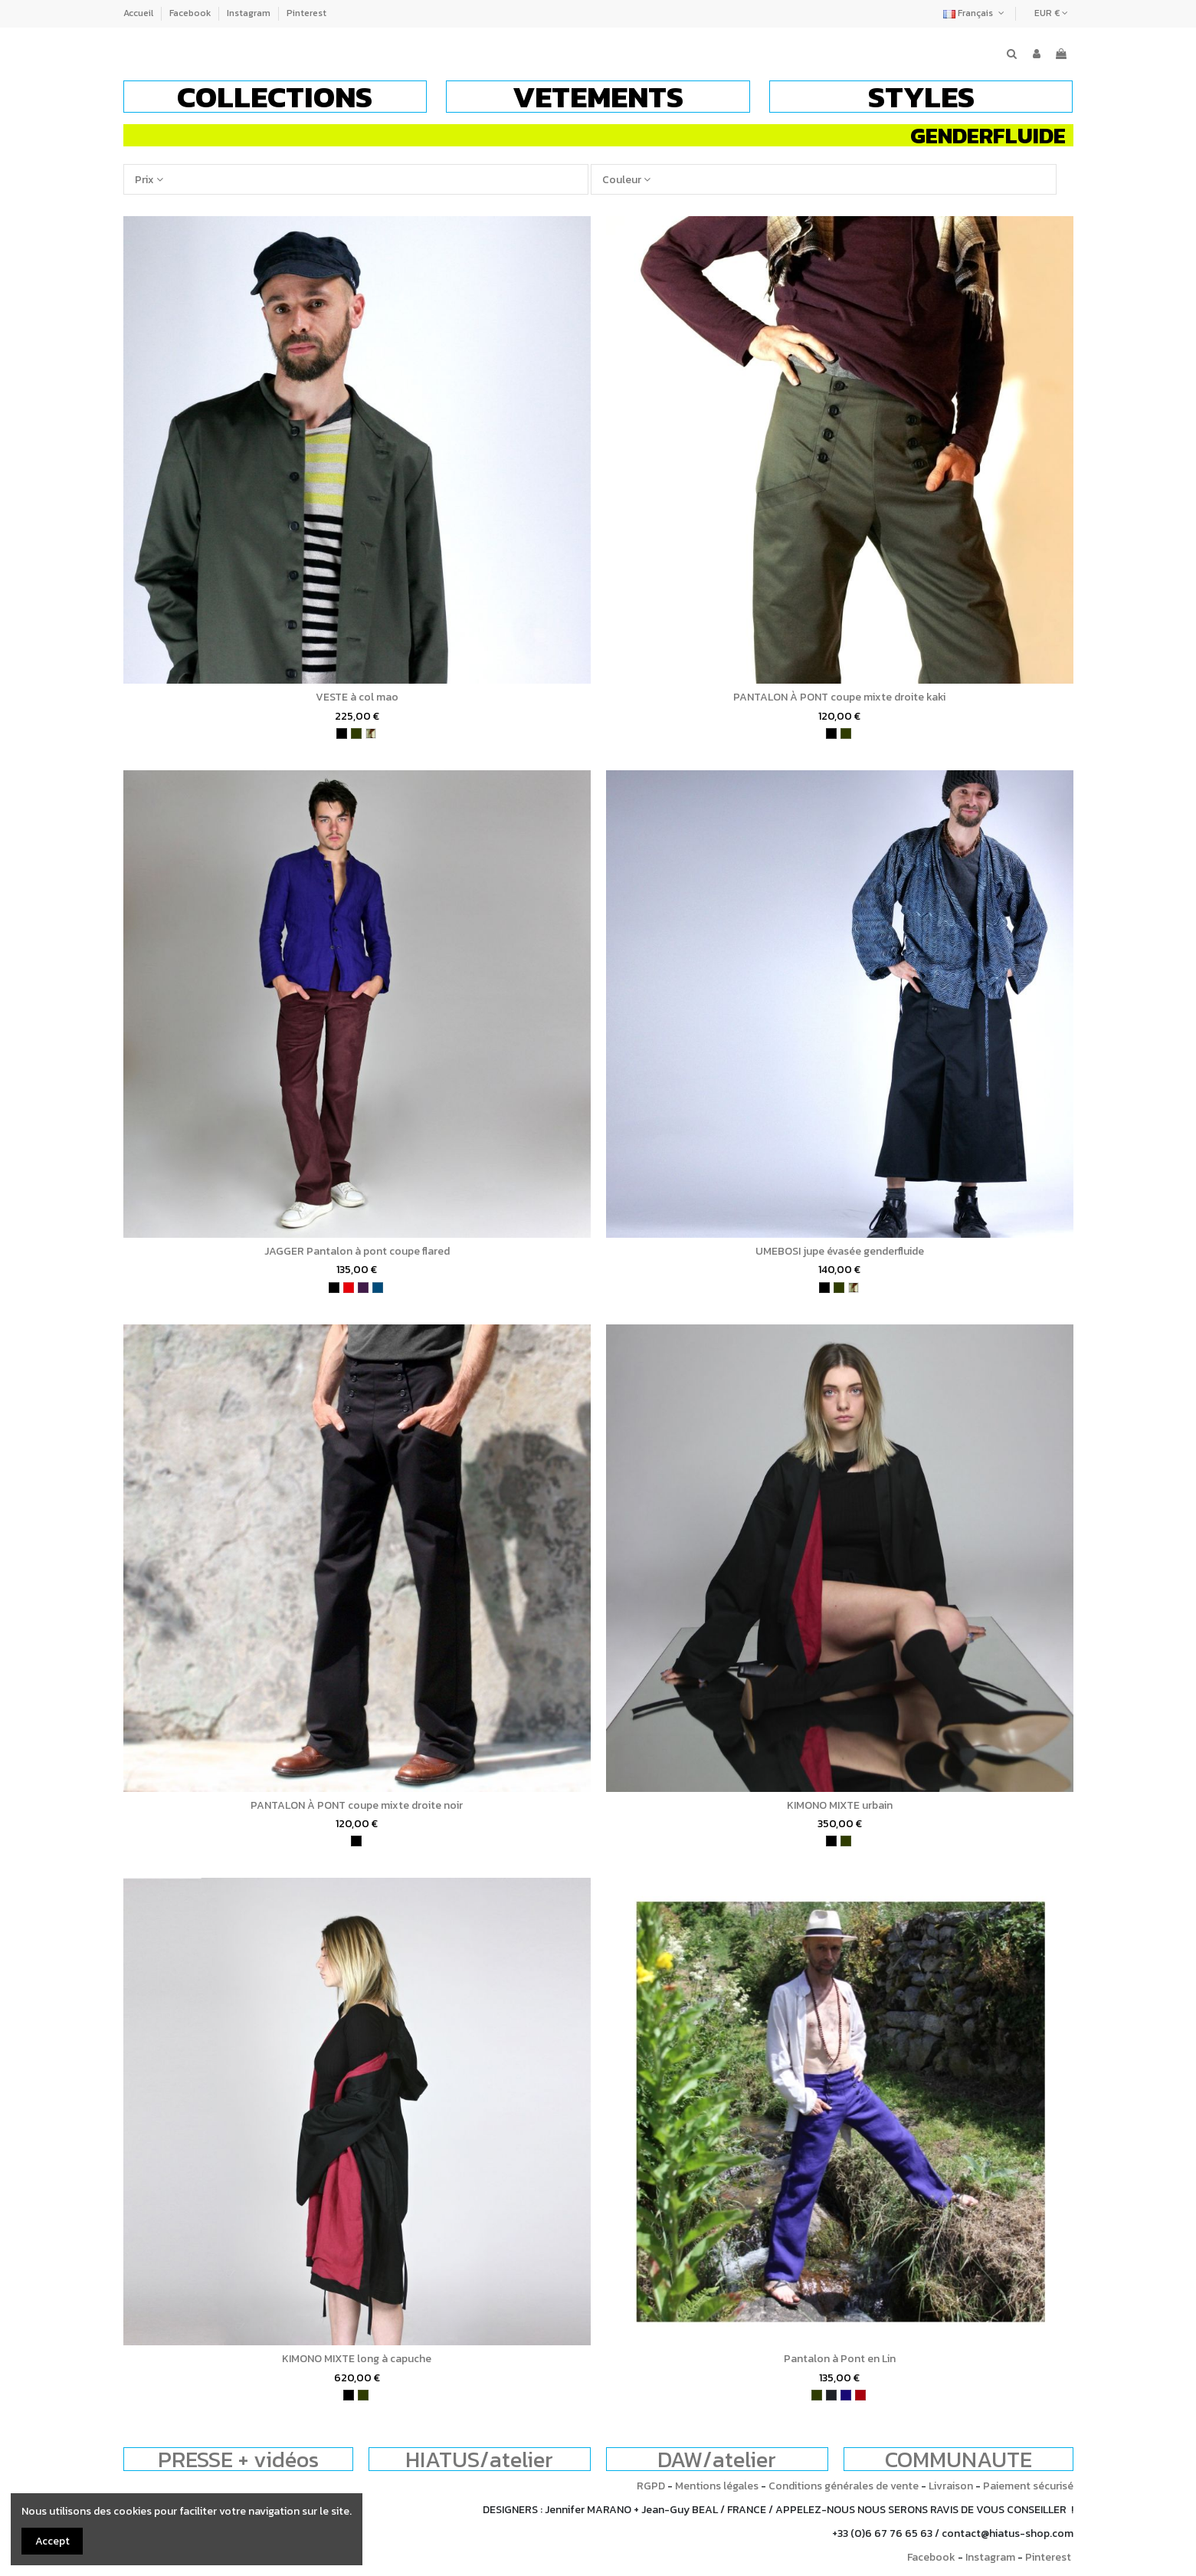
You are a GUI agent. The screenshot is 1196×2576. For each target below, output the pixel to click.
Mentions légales (717, 2486)
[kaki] (356, 733)
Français (975, 13)
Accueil (139, 13)
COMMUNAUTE (958, 2459)
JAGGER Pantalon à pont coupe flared (357, 1251)
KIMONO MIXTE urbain (840, 1805)
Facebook (191, 13)
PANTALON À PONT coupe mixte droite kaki (839, 697)
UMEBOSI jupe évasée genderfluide (839, 1251)
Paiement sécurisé (1028, 2486)
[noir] (341, 733)
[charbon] (831, 2395)
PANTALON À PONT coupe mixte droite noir (357, 1805)
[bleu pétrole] (377, 1287)
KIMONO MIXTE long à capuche (356, 2359)
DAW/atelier (716, 2459)
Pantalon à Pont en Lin (840, 2359)
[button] (275, 96)
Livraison (951, 2486)
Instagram (250, 13)
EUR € (1051, 13)
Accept (52, 2541)
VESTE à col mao (357, 697)
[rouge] (348, 1287)
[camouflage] (370, 733)
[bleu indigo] (845, 2395)
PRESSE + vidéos (238, 2459)
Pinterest (306, 13)
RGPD (651, 2486)
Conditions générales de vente (843, 2486)
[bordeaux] (860, 2395)
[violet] (363, 1287)
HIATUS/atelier (479, 2459)
